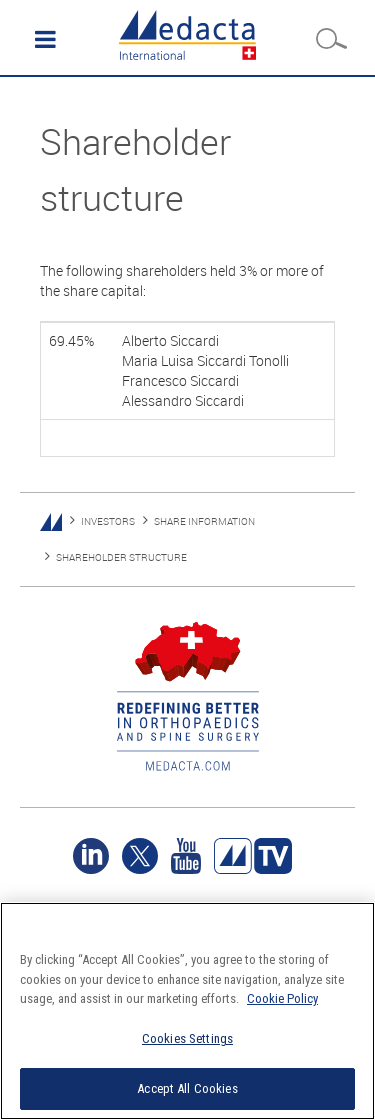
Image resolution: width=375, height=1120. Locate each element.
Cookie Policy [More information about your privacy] (282, 998)
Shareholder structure (121, 557)
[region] (187, 1011)
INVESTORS (108, 521)
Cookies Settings (187, 1038)
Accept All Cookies (187, 1088)
